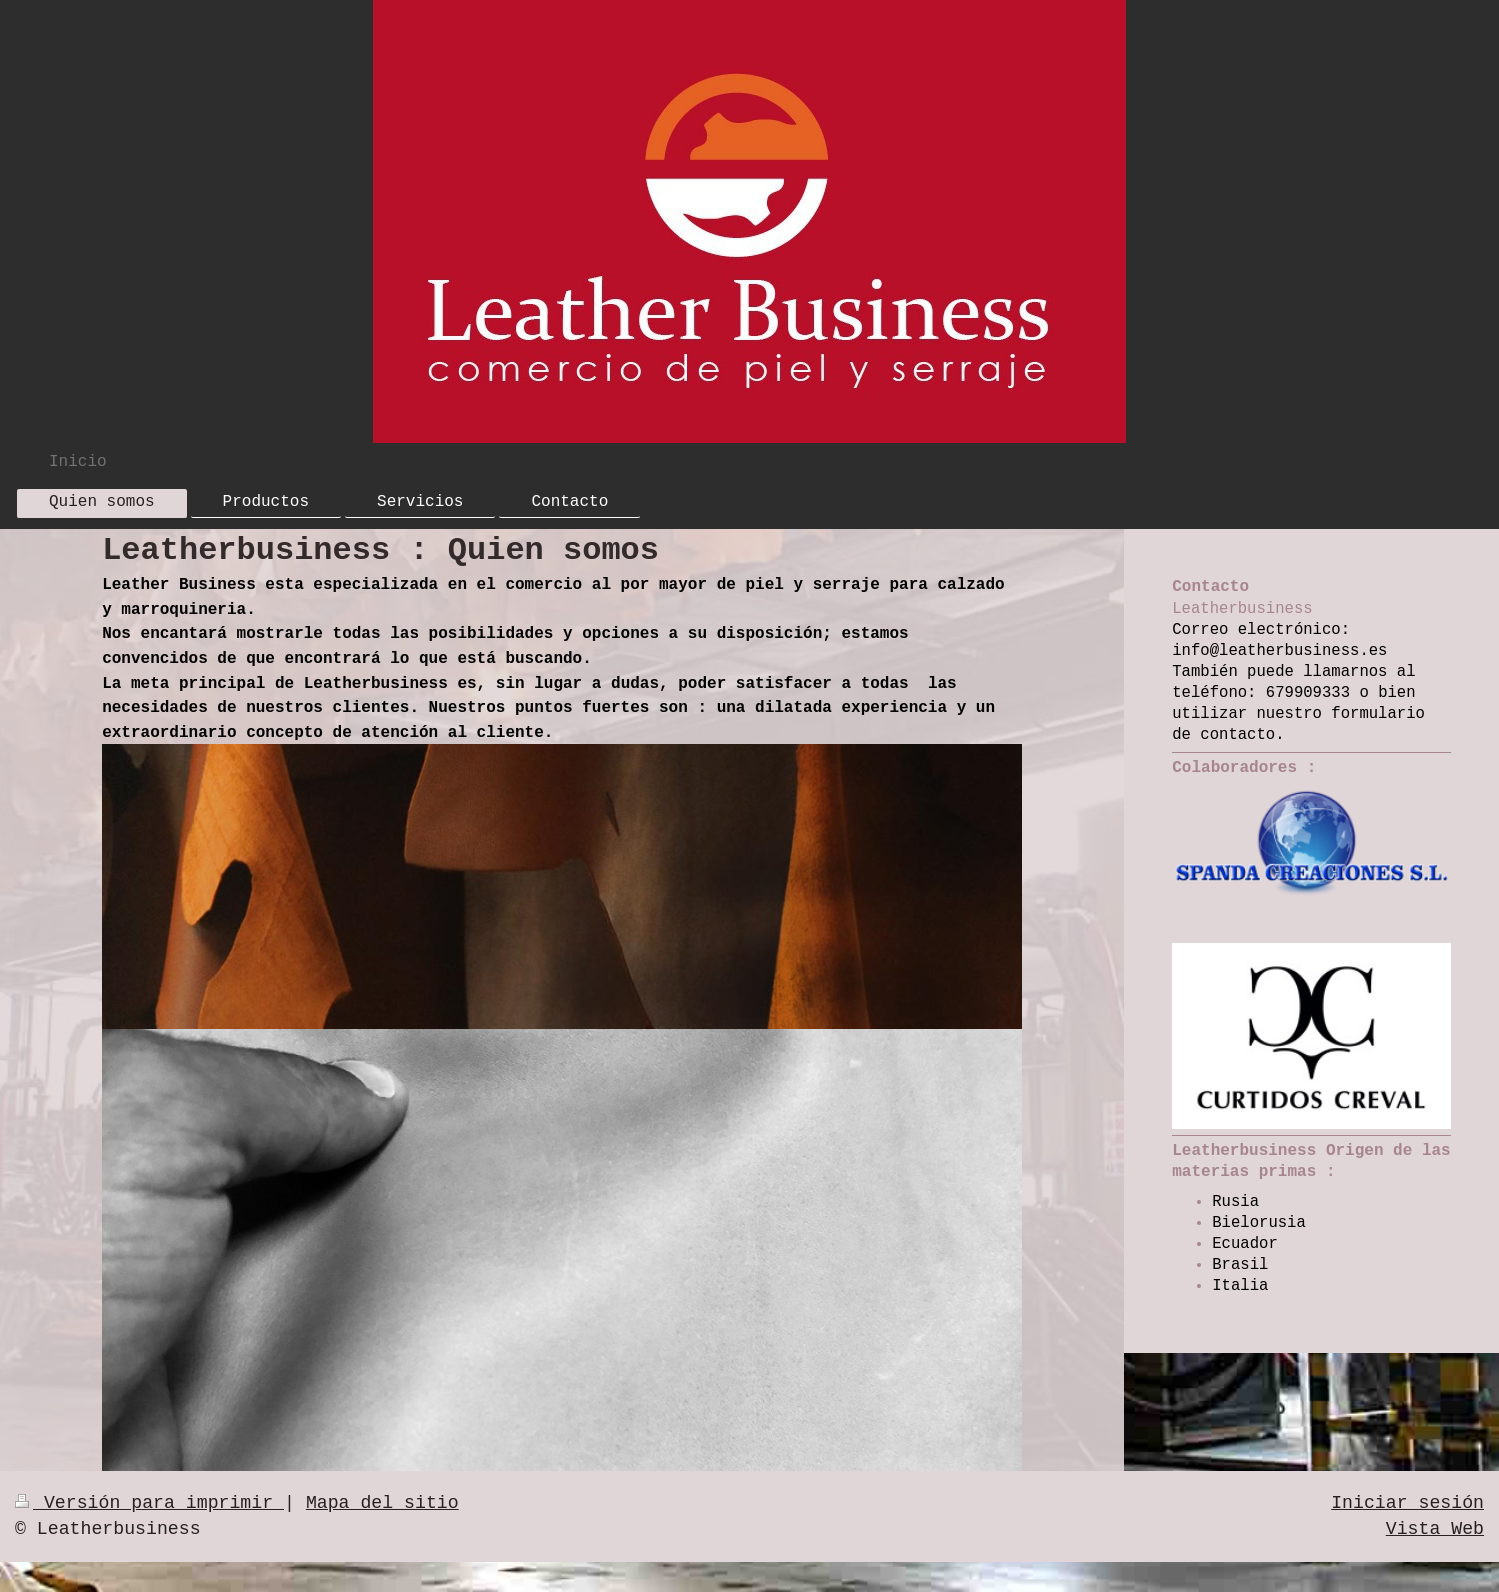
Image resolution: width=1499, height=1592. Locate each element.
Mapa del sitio (382, 1503)
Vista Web (1435, 1529)
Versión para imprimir (149, 1503)
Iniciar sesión (1407, 1503)
